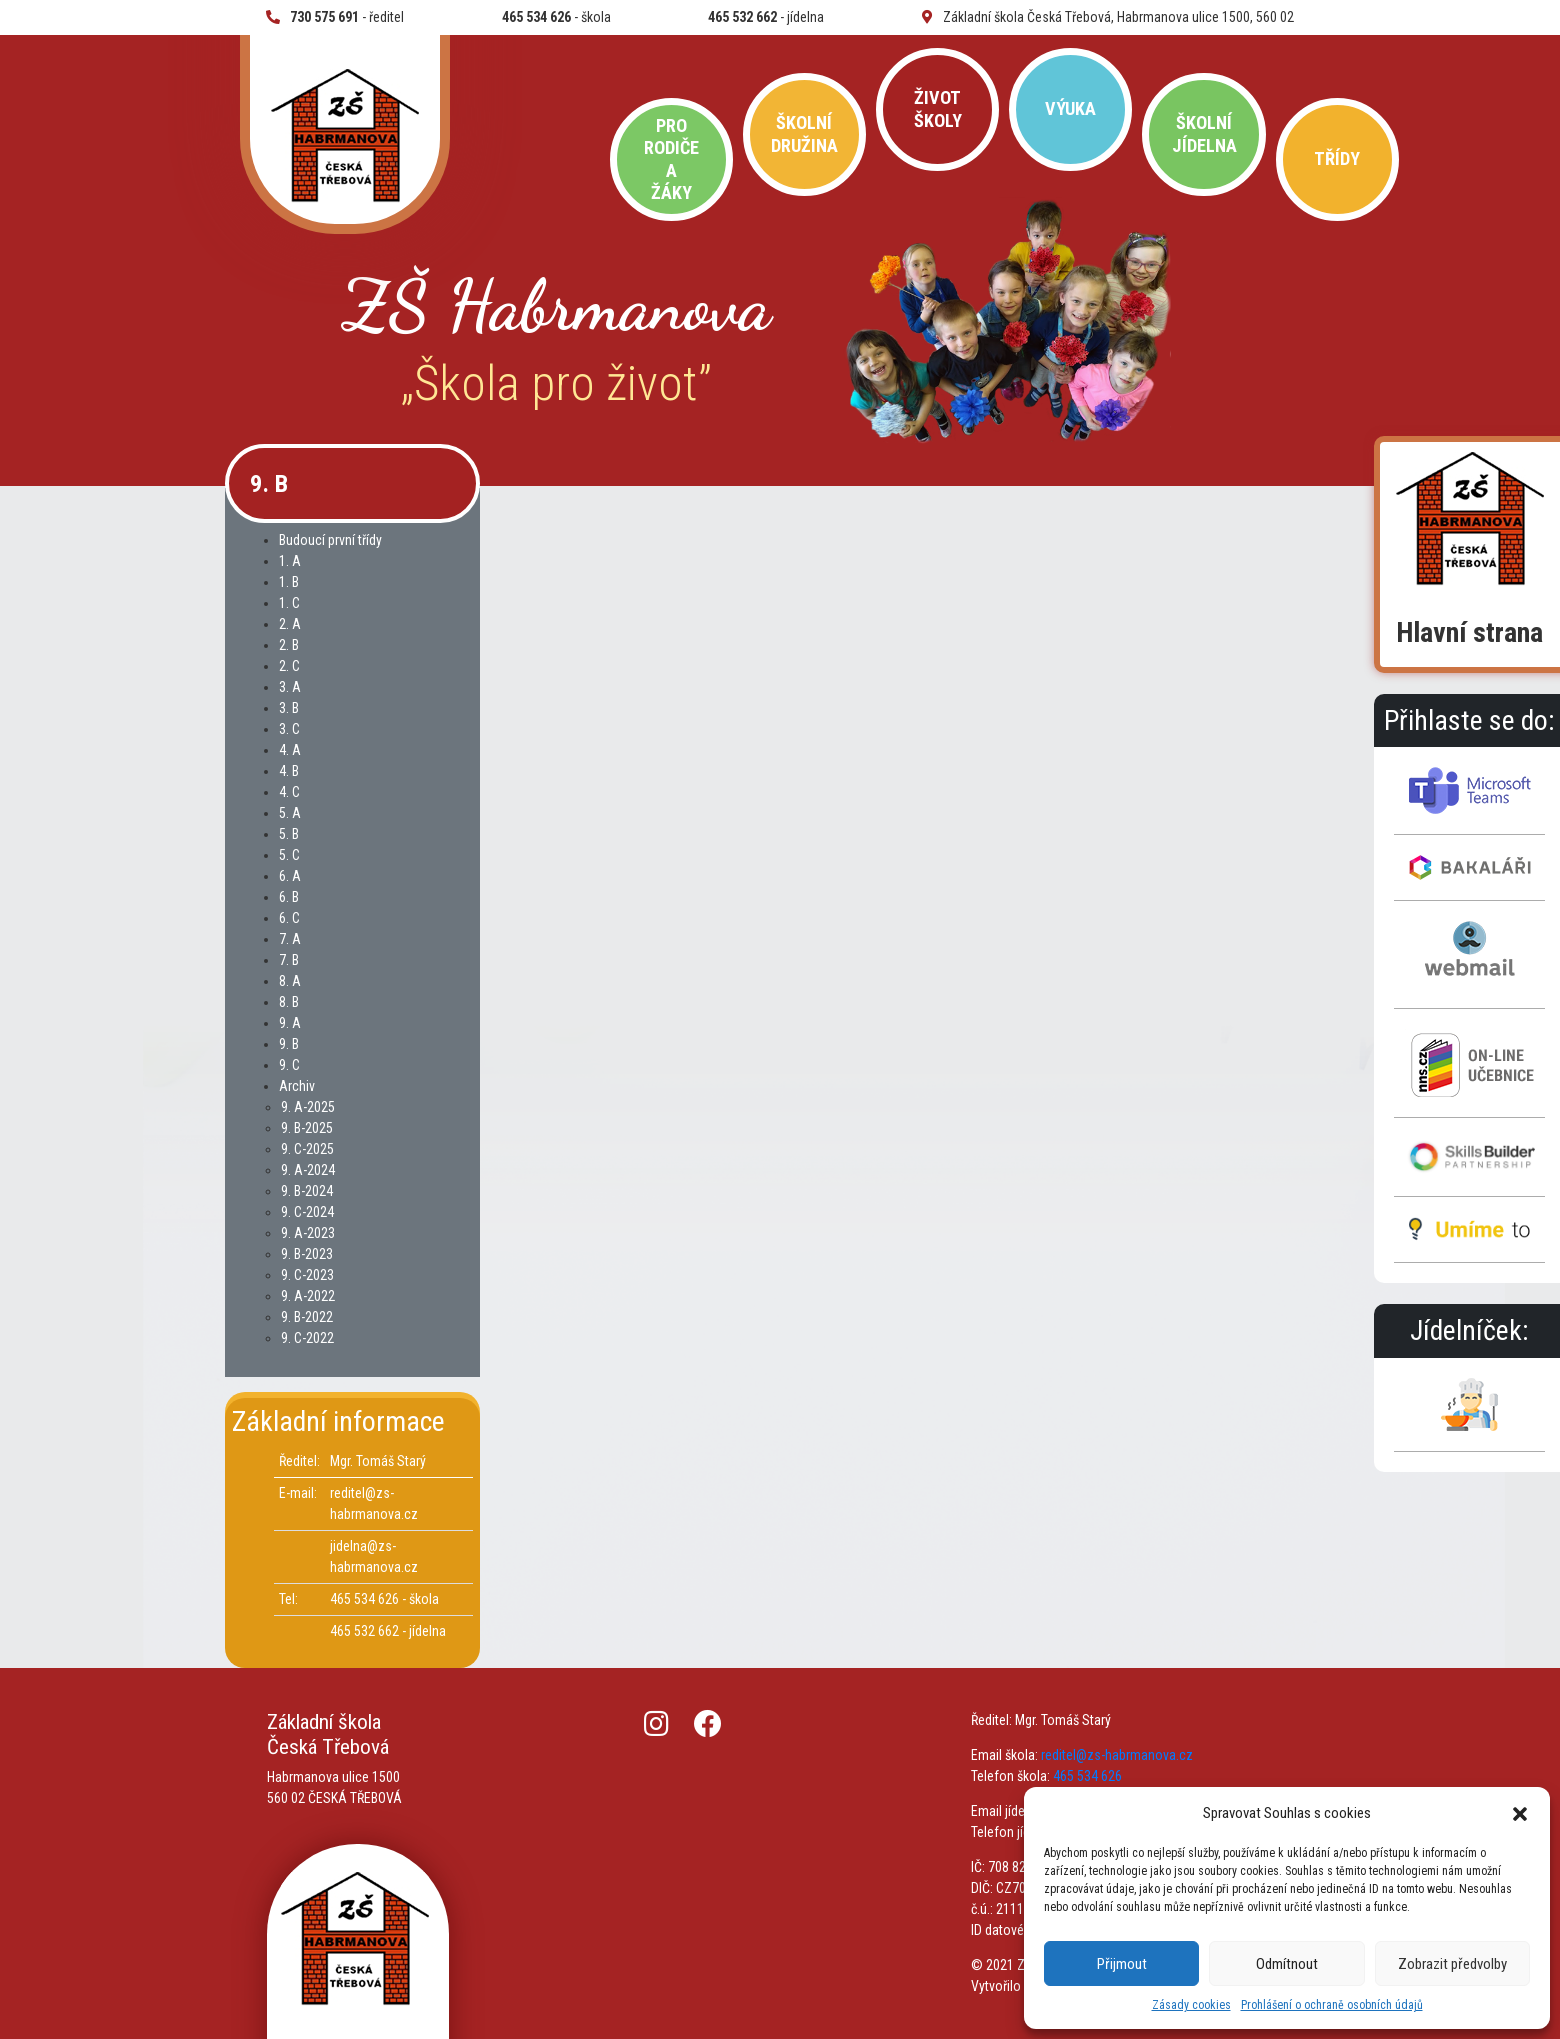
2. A (290, 624)
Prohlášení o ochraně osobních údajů (1332, 2005)
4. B (289, 771)
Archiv (297, 1086)
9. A (290, 1023)
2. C (289, 666)
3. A (290, 687)
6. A (290, 876)
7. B (289, 960)
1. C (289, 603)
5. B (289, 834)
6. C (289, 918)
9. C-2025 (307, 1149)
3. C (289, 729)
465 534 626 (1087, 1776)
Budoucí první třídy (330, 540)
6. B (289, 897)
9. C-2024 (307, 1212)
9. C (289, 1065)
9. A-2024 (308, 1170)
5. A (290, 813)
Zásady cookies (1191, 2005)
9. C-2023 (307, 1275)
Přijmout (1122, 1964)
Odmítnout (1287, 1964)
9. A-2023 (308, 1233)
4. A (290, 750)
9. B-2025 (307, 1128)
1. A (290, 561)
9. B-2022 (307, 1317)
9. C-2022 (307, 1338)
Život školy (938, 108)
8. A (290, 981)
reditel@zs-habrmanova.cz (1117, 1755)
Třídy (1337, 158)
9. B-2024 (307, 1191)
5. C (289, 855)
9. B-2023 (307, 1254)
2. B (289, 645)
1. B (289, 582)
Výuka (1070, 108)
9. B (289, 1044)
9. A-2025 (308, 1107)
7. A (290, 939)
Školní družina (804, 133)
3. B (289, 708)
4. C (289, 792)
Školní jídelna (1204, 133)
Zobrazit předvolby (1452, 1964)
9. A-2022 (308, 1296)
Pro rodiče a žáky (671, 159)
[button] (1520, 1813)
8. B (289, 1002)
